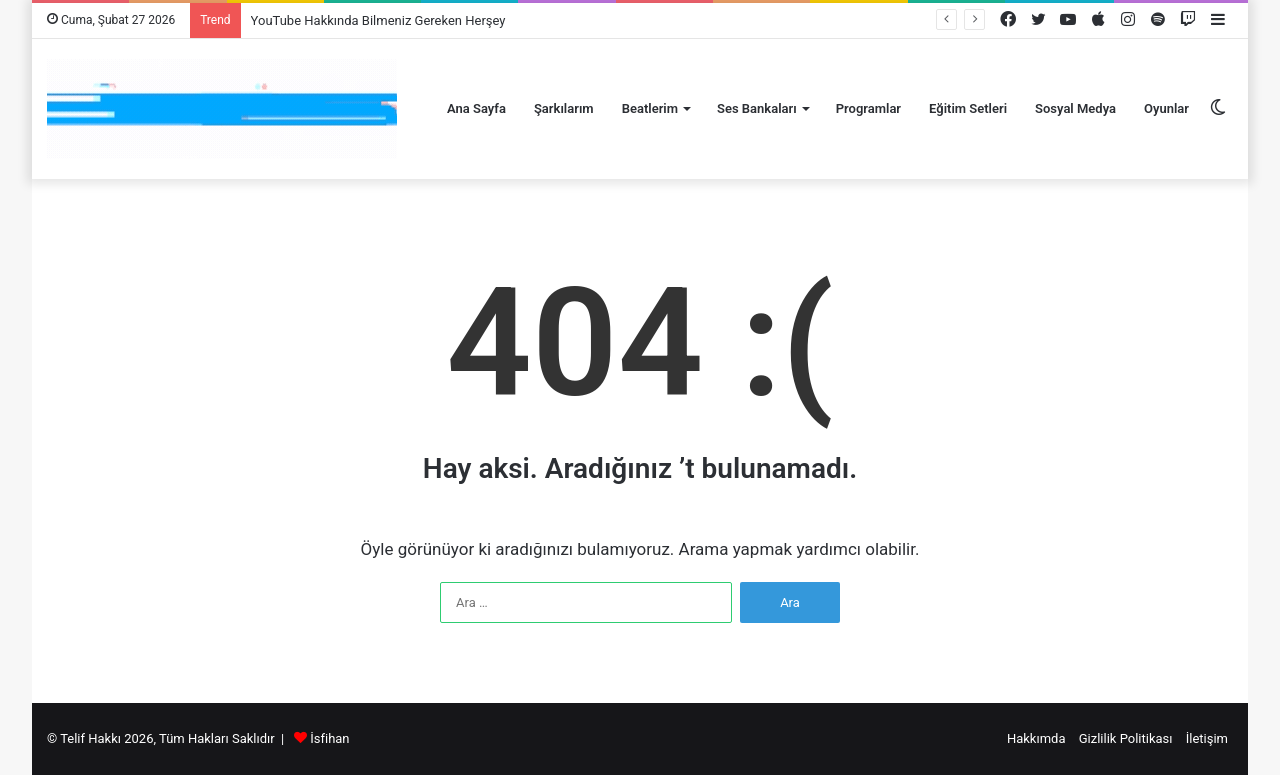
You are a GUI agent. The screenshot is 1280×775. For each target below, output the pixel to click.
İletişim (1207, 738)
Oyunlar (1166, 108)
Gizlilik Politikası (1126, 738)
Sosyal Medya (1075, 108)
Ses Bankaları (757, 108)
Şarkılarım (564, 108)
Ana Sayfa (476, 108)
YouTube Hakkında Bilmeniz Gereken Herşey (378, 20)
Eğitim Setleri (968, 108)
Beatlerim (650, 108)
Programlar (868, 108)
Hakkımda (1036, 738)
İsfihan (329, 738)
